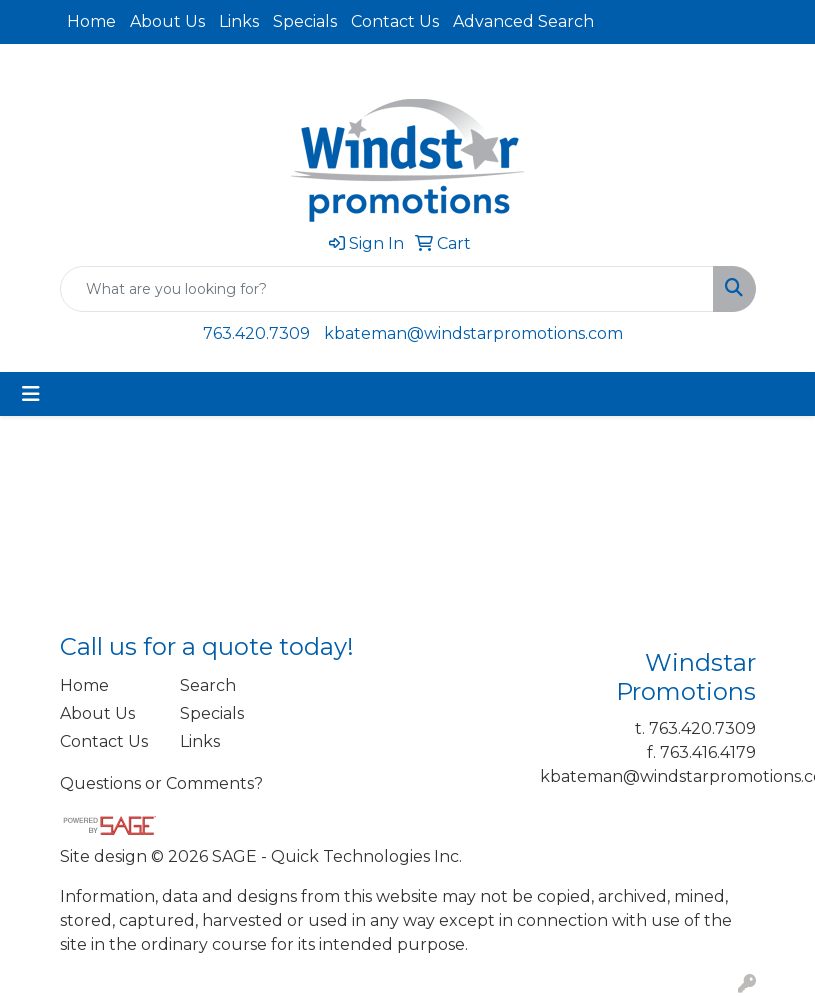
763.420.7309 (256, 333)
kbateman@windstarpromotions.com (473, 333)
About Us (167, 21)
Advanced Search (523, 21)
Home (91, 21)
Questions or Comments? (161, 783)
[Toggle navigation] (31, 394)
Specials (305, 21)
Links (239, 21)
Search (208, 685)
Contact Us (395, 21)
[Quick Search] (387, 289)
